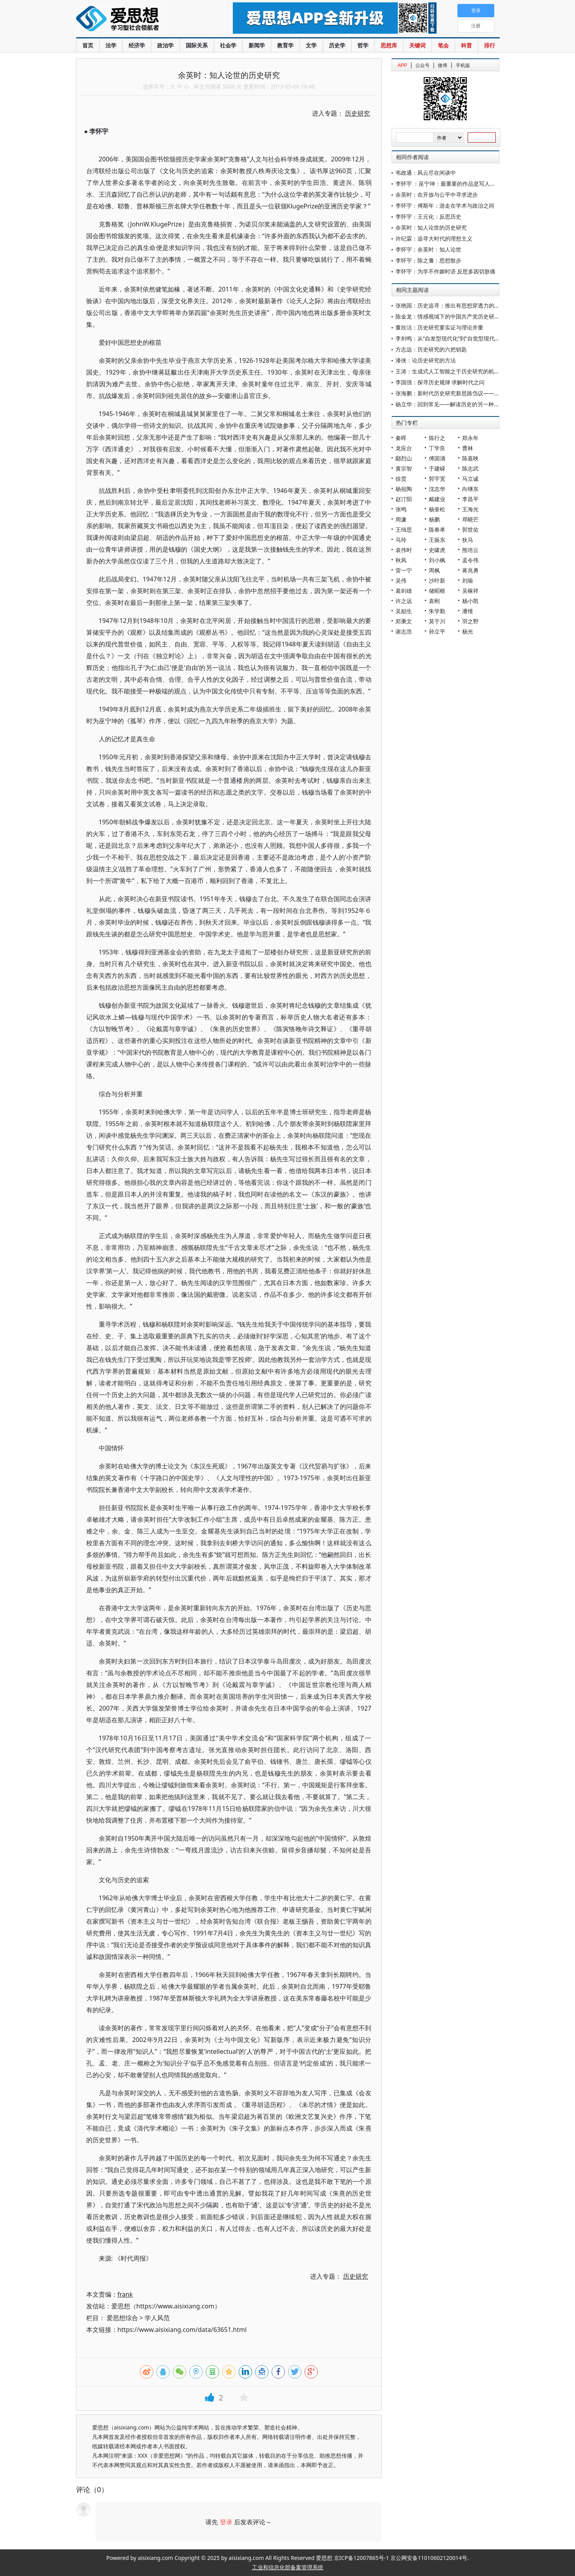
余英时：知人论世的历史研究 (431, 227)
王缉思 (403, 529)
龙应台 (403, 448)
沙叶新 (437, 580)
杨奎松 (437, 509)
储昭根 (437, 590)
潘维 (467, 611)
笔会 (443, 45)
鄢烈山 (403, 458)
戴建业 (437, 499)
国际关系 (197, 45)
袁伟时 (403, 550)
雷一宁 (403, 570)
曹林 (467, 448)
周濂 (400, 519)
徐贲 (400, 478)
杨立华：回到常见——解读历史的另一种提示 (450, 404)
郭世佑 (470, 529)
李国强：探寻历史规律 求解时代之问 (440, 382)
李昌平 (470, 499)
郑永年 (470, 438)
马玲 (400, 539)
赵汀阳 (403, 499)
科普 (466, 45)
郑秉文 (403, 621)
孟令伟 (470, 560)
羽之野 (470, 621)
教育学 (285, 45)
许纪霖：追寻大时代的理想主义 (433, 238)
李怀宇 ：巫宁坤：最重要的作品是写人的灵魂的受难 (459, 183)
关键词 (417, 45)
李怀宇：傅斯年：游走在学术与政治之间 (444, 205)
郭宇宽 (437, 478)
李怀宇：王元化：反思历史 (428, 216)
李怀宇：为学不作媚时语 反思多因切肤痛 (445, 271)
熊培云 (470, 550)
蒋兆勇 (470, 570)
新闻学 (257, 45)
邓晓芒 (470, 519)
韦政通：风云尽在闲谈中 (425, 172)
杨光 (467, 631)
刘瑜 (467, 580)
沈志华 (437, 488)
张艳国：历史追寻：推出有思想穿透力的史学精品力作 (461, 305)
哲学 (362, 45)
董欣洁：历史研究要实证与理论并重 (439, 327)
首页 (87, 45)
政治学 (165, 45)
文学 (311, 45)
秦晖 (400, 438)
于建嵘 (437, 468)
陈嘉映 (470, 458)
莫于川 (437, 621)
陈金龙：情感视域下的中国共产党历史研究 (447, 316)
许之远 (403, 601)
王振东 (437, 539)
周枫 (434, 570)
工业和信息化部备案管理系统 (287, 2567)
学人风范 (157, 2318)
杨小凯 (470, 601)
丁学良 (437, 448)
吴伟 (400, 580)
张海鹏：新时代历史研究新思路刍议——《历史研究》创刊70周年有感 (480, 393)
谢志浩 (403, 631)
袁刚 (434, 601)
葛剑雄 (403, 590)
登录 (226, 2522)
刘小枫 (437, 560)
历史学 (337, 45)
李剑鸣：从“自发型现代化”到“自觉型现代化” (448, 338)
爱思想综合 (122, 2318)
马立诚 (470, 478)
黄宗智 (403, 468)
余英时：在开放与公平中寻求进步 (436, 194)
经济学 (137, 45)
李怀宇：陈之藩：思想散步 (428, 260)
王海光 (470, 509)
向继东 (470, 488)
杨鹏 (434, 519)
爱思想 (138, 19)
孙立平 (437, 631)
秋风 (400, 560)
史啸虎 (437, 550)
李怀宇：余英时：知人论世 (428, 249)
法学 (110, 45)
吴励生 (403, 611)
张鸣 (400, 509)
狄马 (467, 539)
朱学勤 (437, 611)
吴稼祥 (470, 590)
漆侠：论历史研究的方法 (425, 360)
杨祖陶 (403, 488)
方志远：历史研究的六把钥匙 (431, 349)
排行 (489, 45)
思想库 (389, 45)
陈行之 (437, 438)
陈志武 (470, 468)
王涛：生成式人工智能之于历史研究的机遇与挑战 (455, 371)
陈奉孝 (437, 529)
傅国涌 (437, 458)
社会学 (228, 45)
